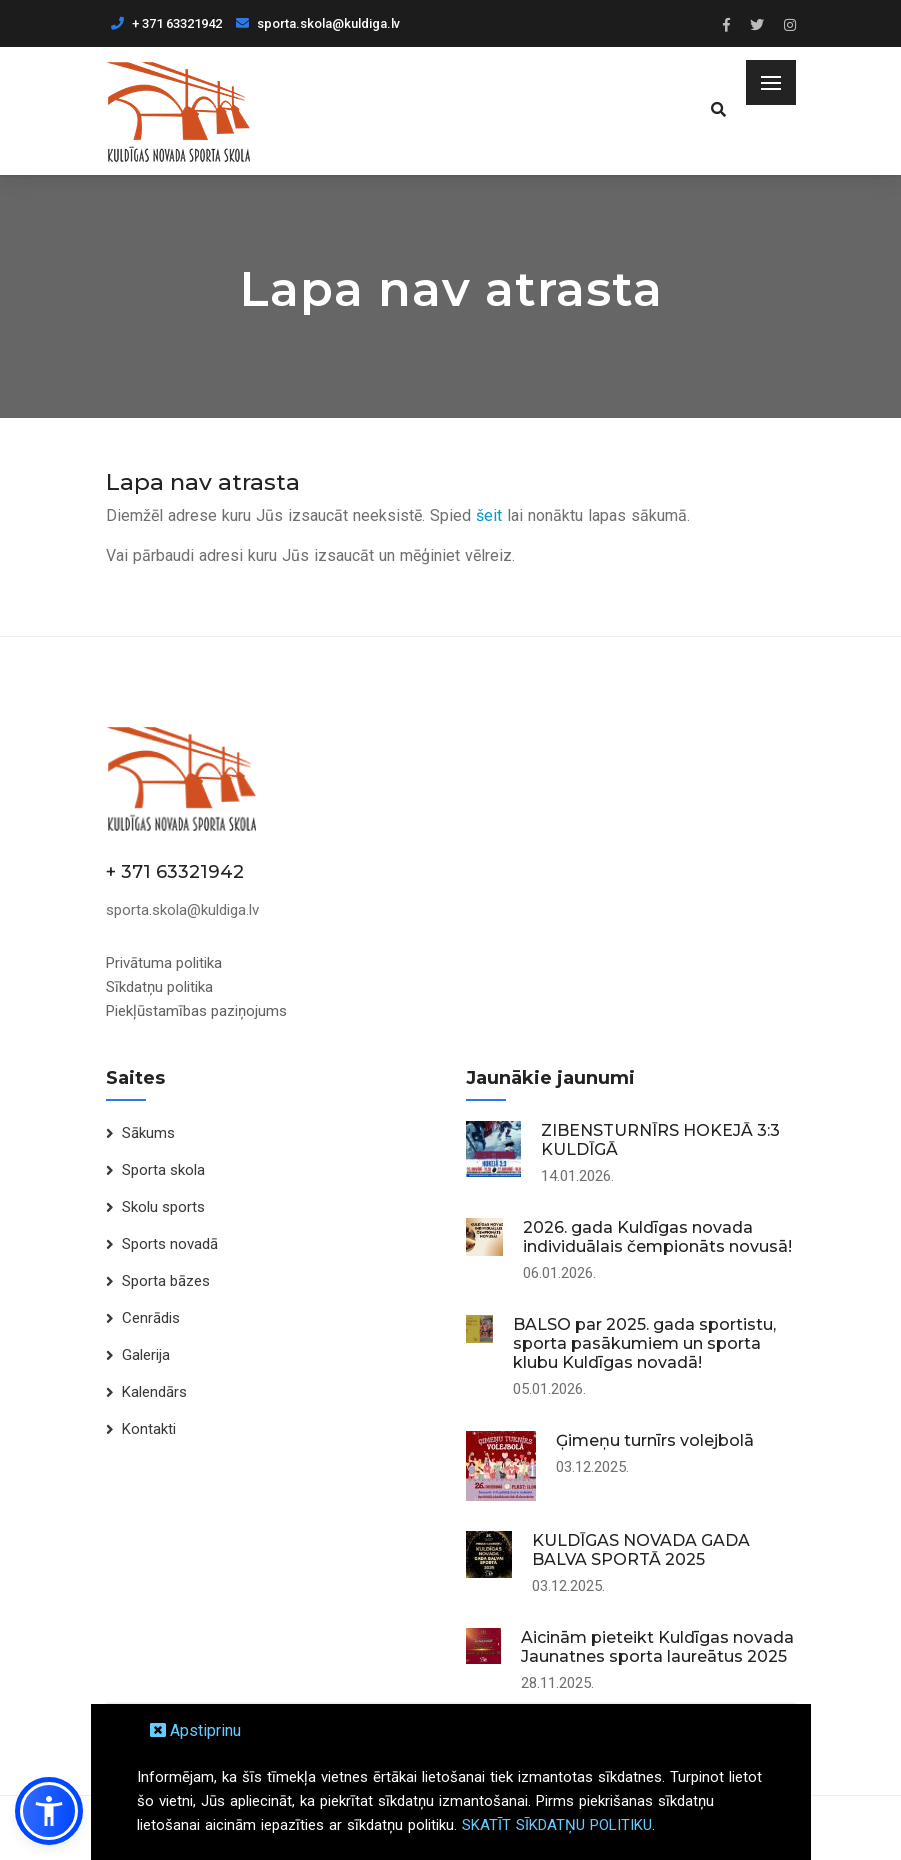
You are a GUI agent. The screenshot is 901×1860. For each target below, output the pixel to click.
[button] (49, 1811)
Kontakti (149, 1429)
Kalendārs (154, 1392)
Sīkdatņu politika (159, 987)
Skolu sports (163, 1207)
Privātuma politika (164, 963)
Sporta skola (163, 1170)
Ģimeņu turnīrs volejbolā (655, 1440)
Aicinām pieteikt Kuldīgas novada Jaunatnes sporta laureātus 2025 (657, 1647)
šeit (489, 515)
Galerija (146, 1355)
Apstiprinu (195, 1730)
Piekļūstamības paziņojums (196, 1011)
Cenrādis (151, 1318)
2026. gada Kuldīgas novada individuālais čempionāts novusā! (657, 1237)
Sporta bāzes (166, 1281)
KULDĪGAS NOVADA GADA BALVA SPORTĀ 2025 (641, 1550)
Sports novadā (170, 1244)
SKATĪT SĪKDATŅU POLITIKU (557, 1825)
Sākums (148, 1133)
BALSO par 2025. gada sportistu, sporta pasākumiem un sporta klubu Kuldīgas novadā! (644, 1343)
